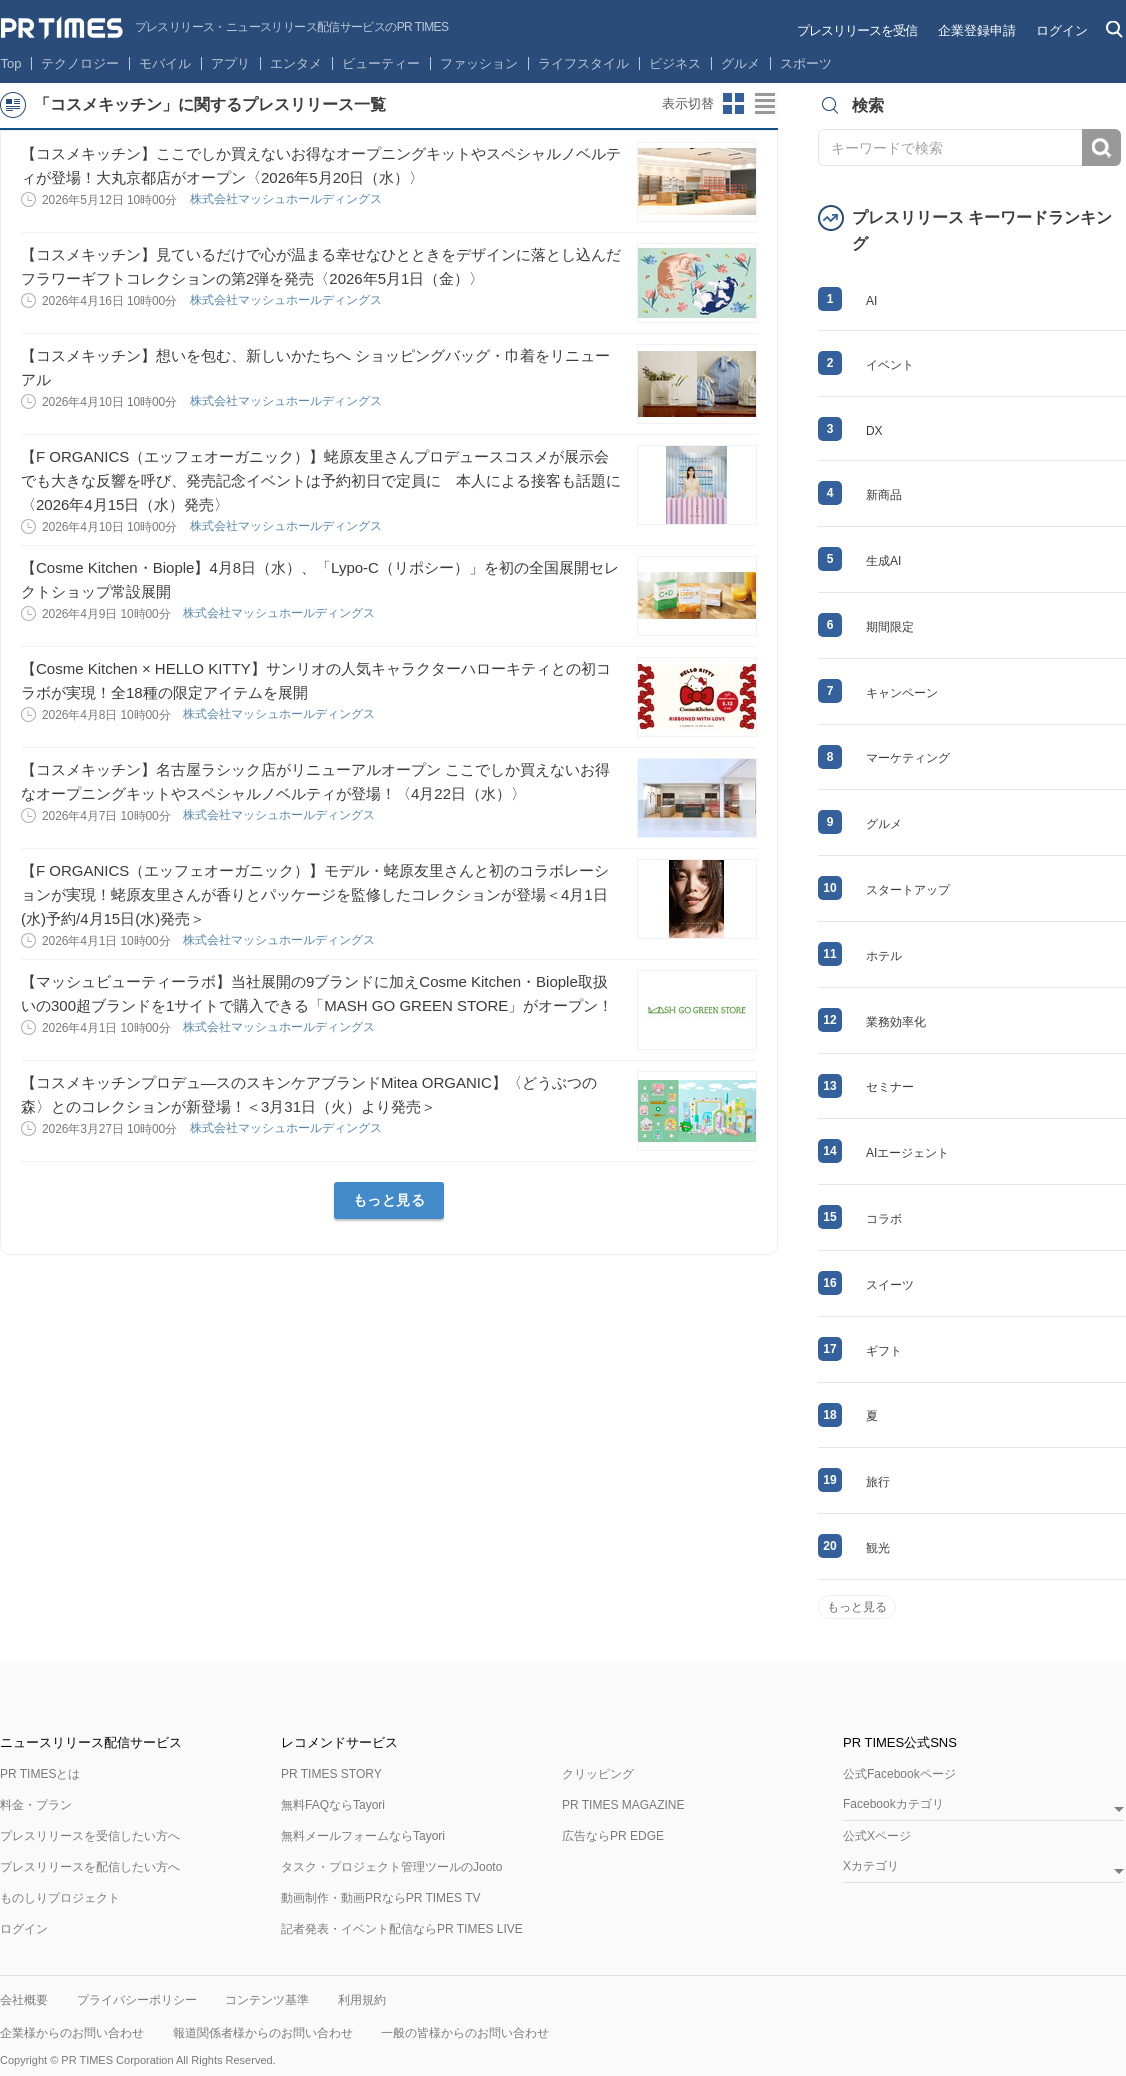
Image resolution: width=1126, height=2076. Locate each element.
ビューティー (381, 63)
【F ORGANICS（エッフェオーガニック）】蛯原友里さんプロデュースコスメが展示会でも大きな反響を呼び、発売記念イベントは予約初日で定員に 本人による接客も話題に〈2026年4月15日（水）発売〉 (321, 480)
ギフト (884, 1351)
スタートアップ (908, 890)
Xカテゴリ (871, 1866)
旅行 (878, 1482)
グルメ (740, 63)
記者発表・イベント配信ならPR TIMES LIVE (402, 1929)
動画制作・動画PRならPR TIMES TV (381, 1898)
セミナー (890, 1087)
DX (874, 431)
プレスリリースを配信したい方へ (90, 1867)
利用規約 (362, 2000)
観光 (878, 1548)
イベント (890, 365)
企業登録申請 (977, 30)
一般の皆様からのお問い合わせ (465, 2033)
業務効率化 (896, 1022)
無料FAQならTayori (333, 1805)
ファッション (479, 63)
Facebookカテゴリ (893, 1804)
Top (11, 63)
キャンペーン (902, 693)
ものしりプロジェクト (60, 1898)
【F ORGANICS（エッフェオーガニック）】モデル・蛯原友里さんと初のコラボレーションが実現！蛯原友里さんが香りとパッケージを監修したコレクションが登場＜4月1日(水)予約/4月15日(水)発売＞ (315, 894)
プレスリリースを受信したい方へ (90, 1836)
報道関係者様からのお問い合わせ (263, 2033)
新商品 (884, 495)
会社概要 (24, 2000)
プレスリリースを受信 (857, 30)
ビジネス (675, 63)
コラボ (884, 1219)
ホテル (884, 956)
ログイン (1062, 30)
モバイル (165, 63)
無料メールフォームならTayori (363, 1836)
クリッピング (598, 1774)
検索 (1101, 147)
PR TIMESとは (40, 1774)
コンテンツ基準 (267, 2000)
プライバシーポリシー (137, 2000)
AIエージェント (907, 1153)
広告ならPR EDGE (613, 1836)
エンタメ (296, 63)
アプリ (230, 63)
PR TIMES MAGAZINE (623, 1805)
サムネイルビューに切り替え (734, 104)
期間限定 (890, 627)
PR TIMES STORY (331, 1774)
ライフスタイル (583, 63)
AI (871, 301)
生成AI (883, 561)
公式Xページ (877, 1836)
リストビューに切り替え (766, 104)
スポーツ (806, 63)
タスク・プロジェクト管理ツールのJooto (391, 1867)
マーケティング (908, 758)
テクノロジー (80, 63)
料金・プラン (36, 1805)
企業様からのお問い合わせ (72, 2033)
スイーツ (890, 1285)
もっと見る (389, 1200)
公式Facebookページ (899, 1774)
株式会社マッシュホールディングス (287, 199)
